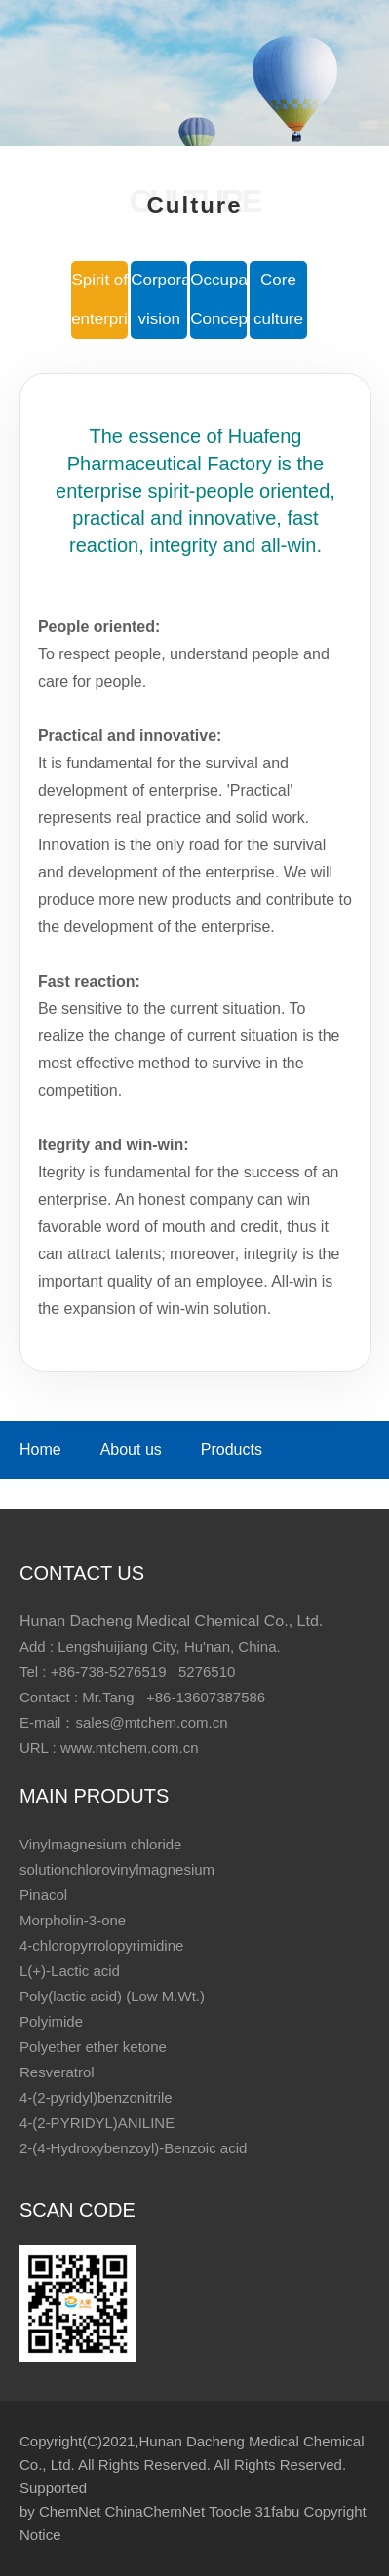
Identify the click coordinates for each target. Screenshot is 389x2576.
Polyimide (51, 2021)
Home (40, 1449)
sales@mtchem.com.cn (151, 1722)
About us (131, 1449)
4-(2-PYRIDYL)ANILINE (97, 2122)
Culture (44, 1488)
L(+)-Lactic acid (69, 1970)
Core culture (278, 299)
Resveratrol (57, 2072)
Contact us (146, 1488)
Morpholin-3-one (72, 1920)
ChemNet (69, 2511)
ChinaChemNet (155, 2511)
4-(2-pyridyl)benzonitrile (96, 2097)
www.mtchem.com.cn (129, 1747)
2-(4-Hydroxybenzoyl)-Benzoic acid (133, 2148)
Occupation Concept (218, 299)
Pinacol (43, 1894)
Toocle (230, 2511)
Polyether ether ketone (93, 2046)
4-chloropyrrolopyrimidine (101, 1945)
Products (231, 1449)
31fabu (276, 2511)
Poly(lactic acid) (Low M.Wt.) (112, 1996)
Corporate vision (159, 299)
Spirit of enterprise (99, 299)
